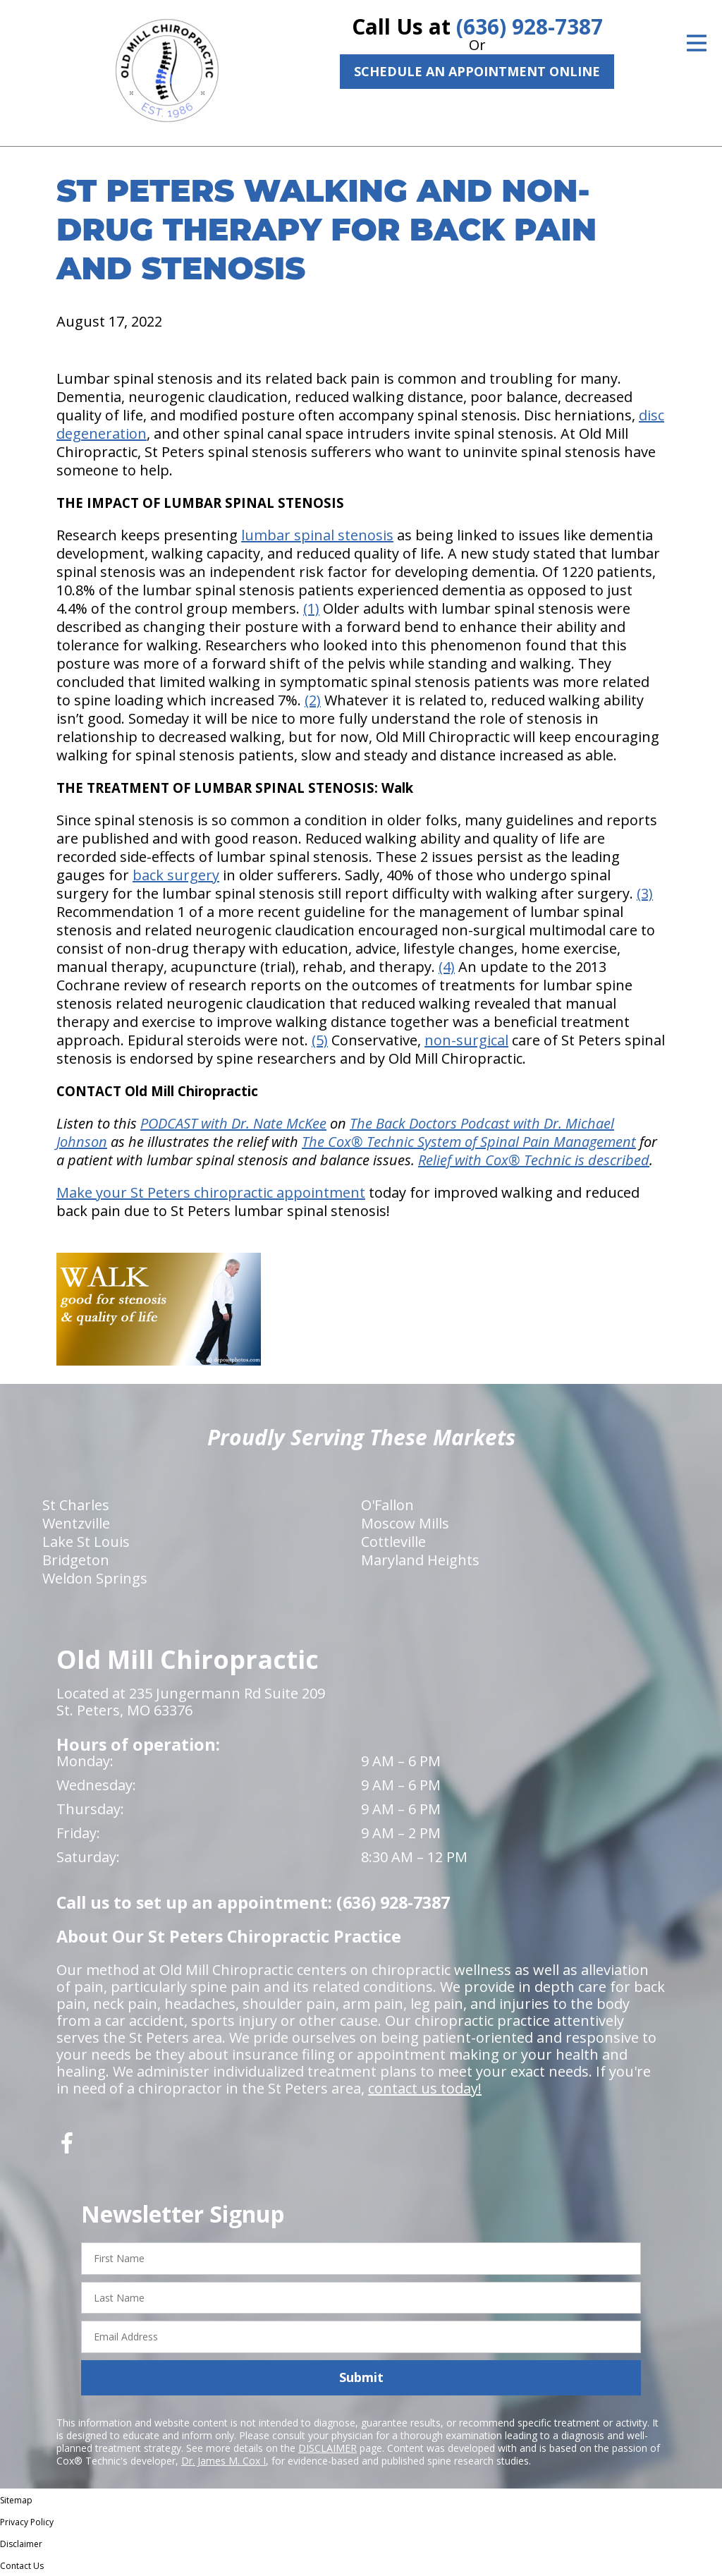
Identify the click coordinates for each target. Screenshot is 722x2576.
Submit (361, 2377)
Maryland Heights (420, 1559)
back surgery (176, 875)
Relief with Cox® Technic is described (533, 1159)
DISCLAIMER (327, 2448)
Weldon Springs (94, 1578)
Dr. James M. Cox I (223, 2460)
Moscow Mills (405, 1523)
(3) (645, 893)
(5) (320, 1040)
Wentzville (76, 1523)
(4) (447, 966)
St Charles (75, 1504)
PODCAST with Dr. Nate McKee (233, 1123)
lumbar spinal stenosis (317, 535)
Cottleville (393, 1541)
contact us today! (425, 2088)
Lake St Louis (86, 1541)
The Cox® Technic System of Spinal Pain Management (469, 1141)
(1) (311, 608)
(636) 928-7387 (529, 26)
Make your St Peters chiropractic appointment (210, 1192)
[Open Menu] (696, 43)
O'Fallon (387, 1504)
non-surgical (466, 1040)
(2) (313, 700)
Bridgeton (75, 1559)
